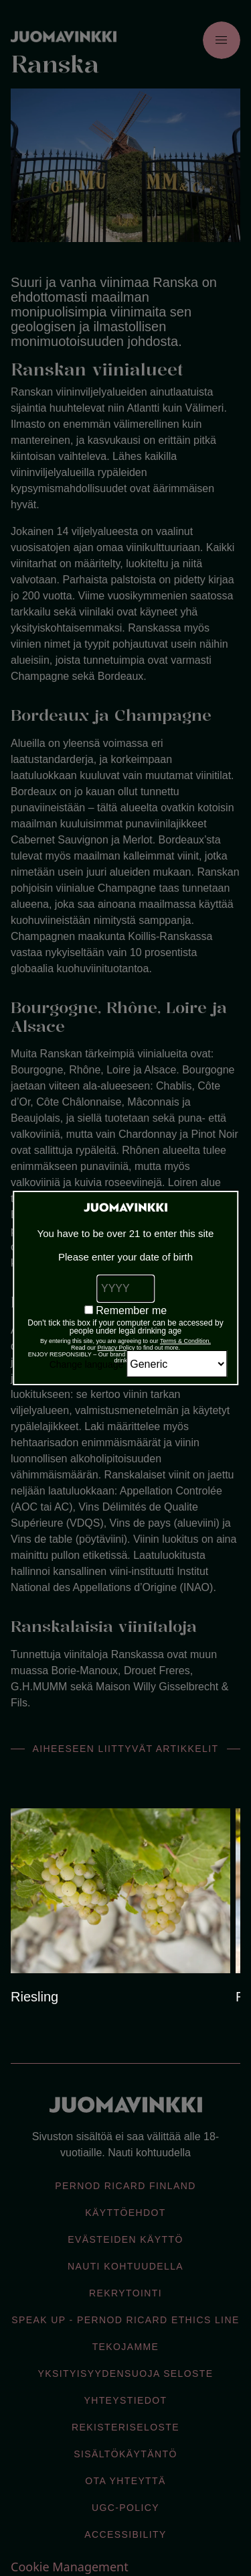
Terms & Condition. (185, 1341)
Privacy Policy (116, 1347)
